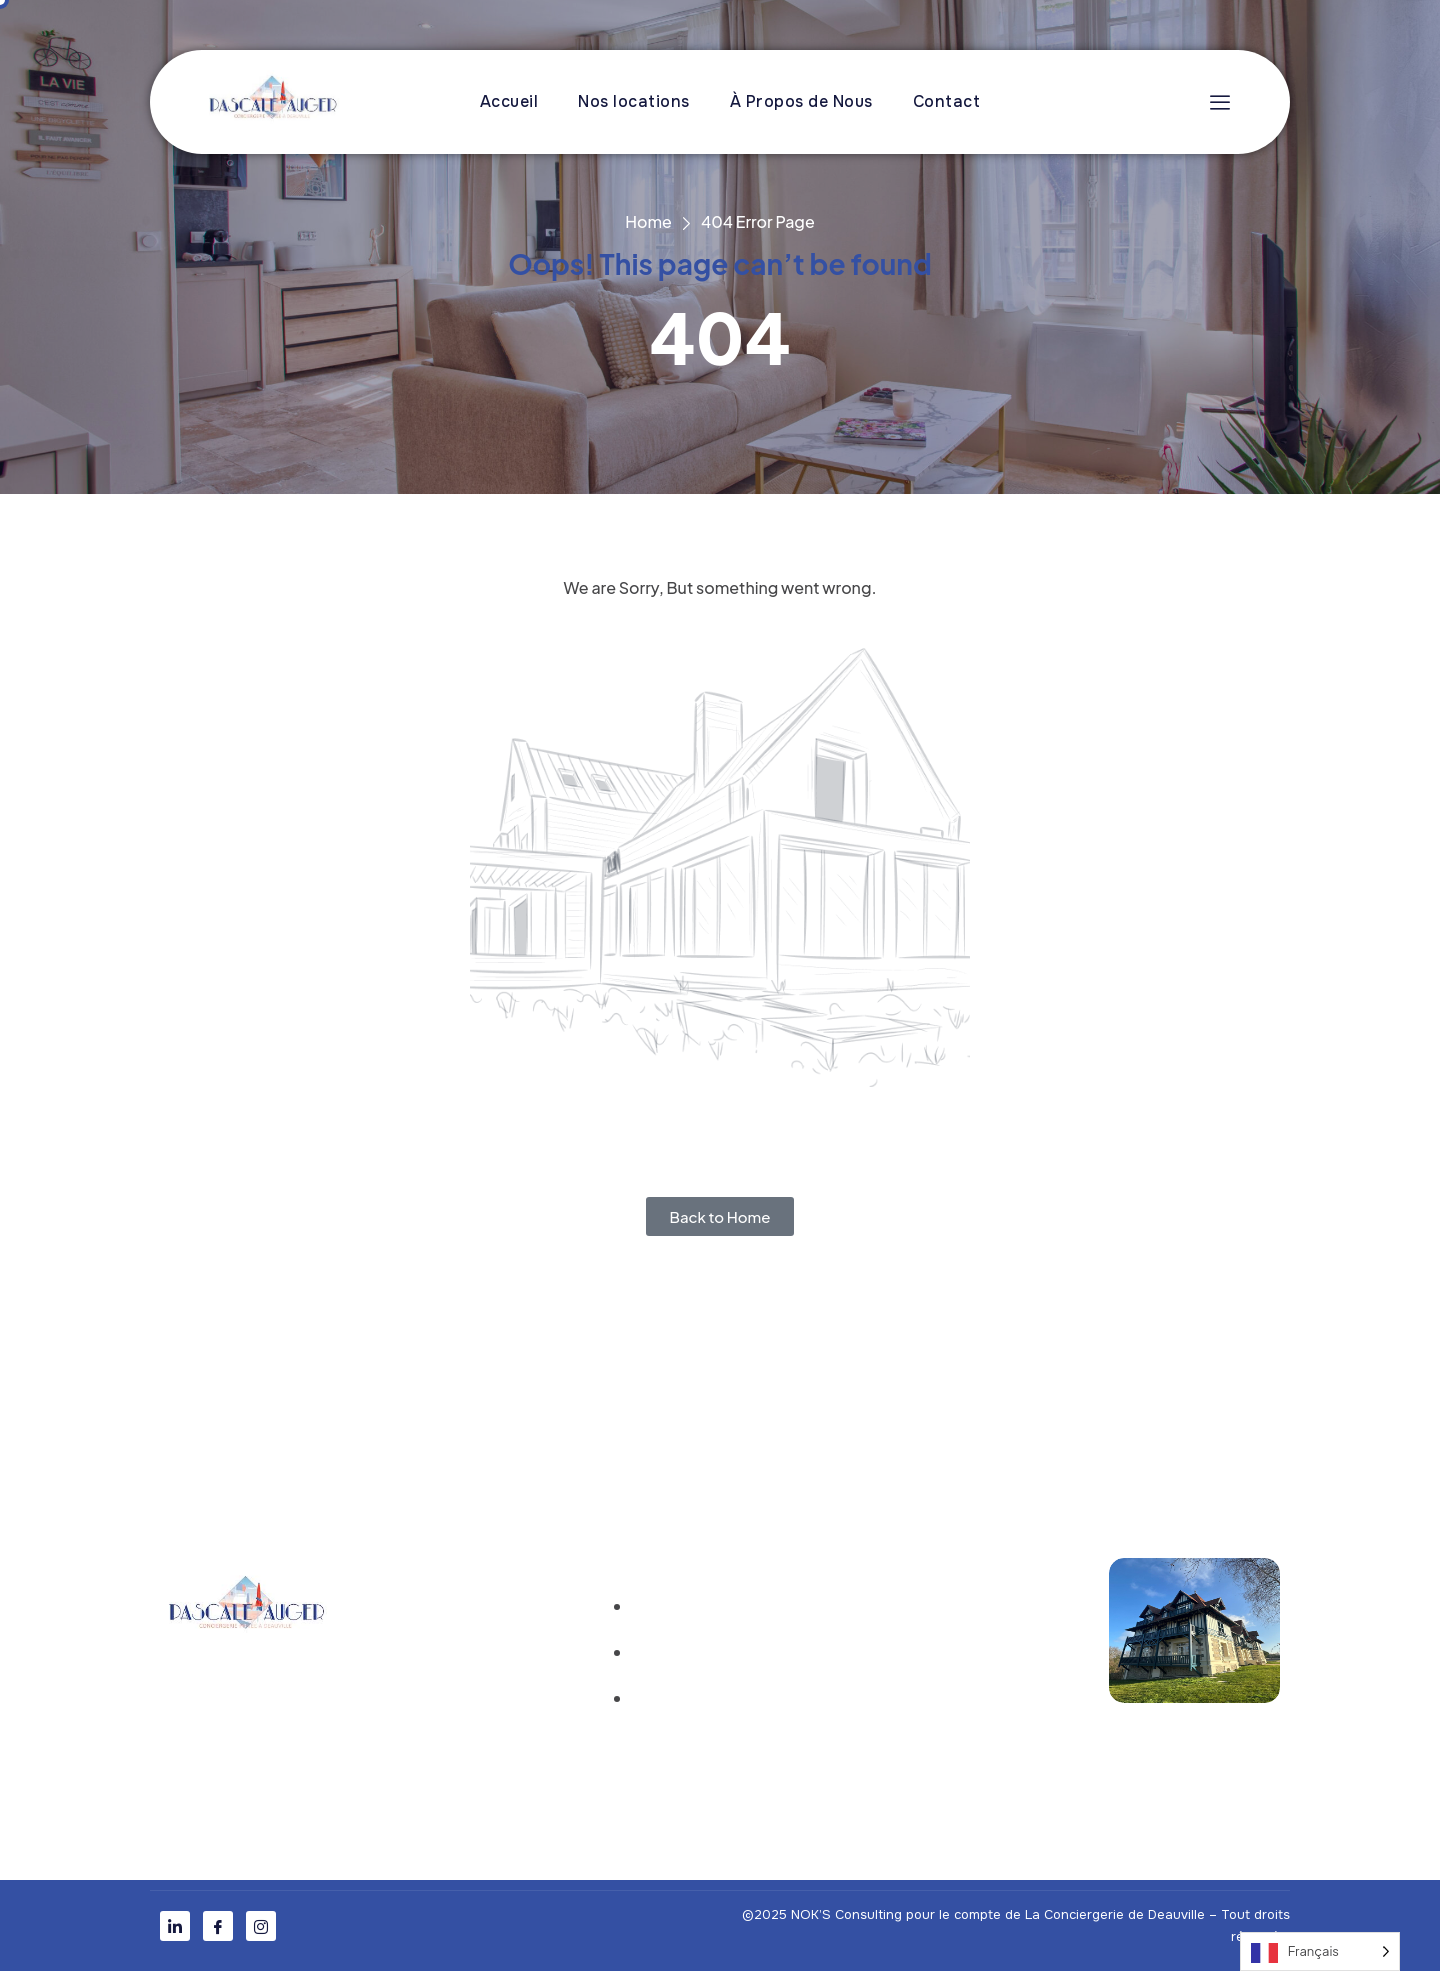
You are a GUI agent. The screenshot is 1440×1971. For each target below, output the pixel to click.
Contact (947, 101)
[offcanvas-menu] (1215, 102)
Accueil (509, 101)
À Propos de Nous (801, 101)
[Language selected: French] (1320, 1951)
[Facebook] (218, 1926)
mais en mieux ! (955, 1414)
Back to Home (720, 1216)
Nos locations (634, 101)
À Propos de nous (454, 1657)
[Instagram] (261, 1926)
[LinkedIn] (175, 1926)
